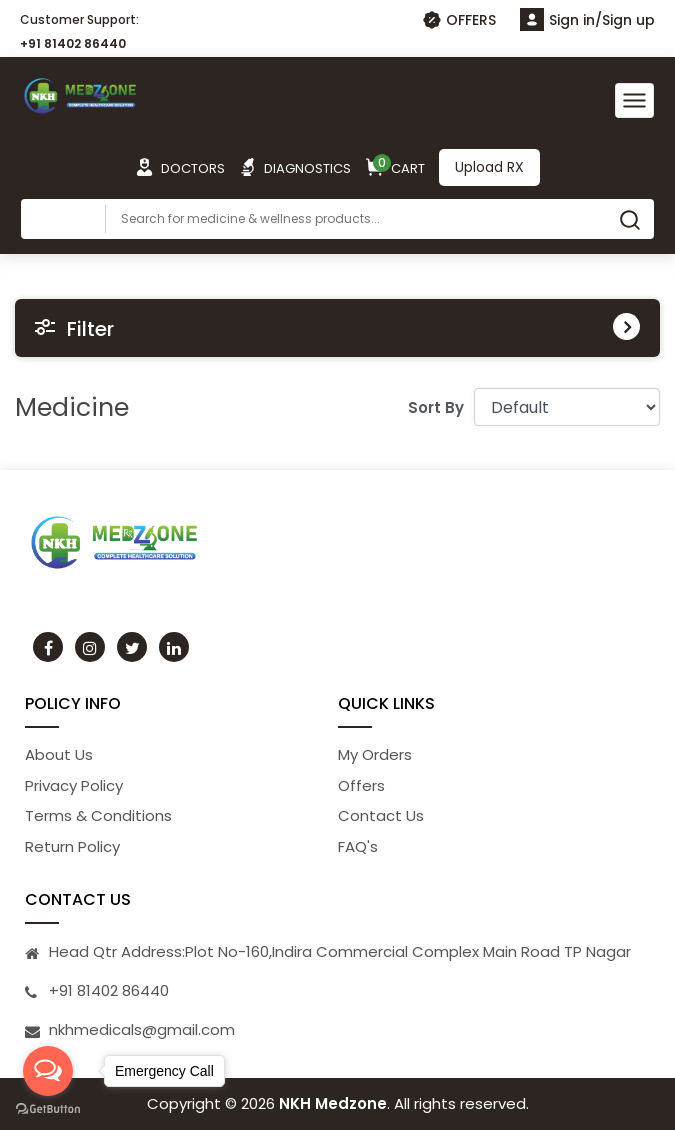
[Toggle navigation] (634, 100)
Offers (361, 785)
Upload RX (489, 167)
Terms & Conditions (98, 815)
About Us (59, 754)
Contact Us (381, 815)
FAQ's (358, 846)
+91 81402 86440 (73, 43)
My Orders (375, 754)
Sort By (436, 407)
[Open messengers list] (48, 1071)
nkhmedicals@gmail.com (142, 1029)
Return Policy (72, 846)
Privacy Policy (74, 785)
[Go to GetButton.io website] (48, 1109)
